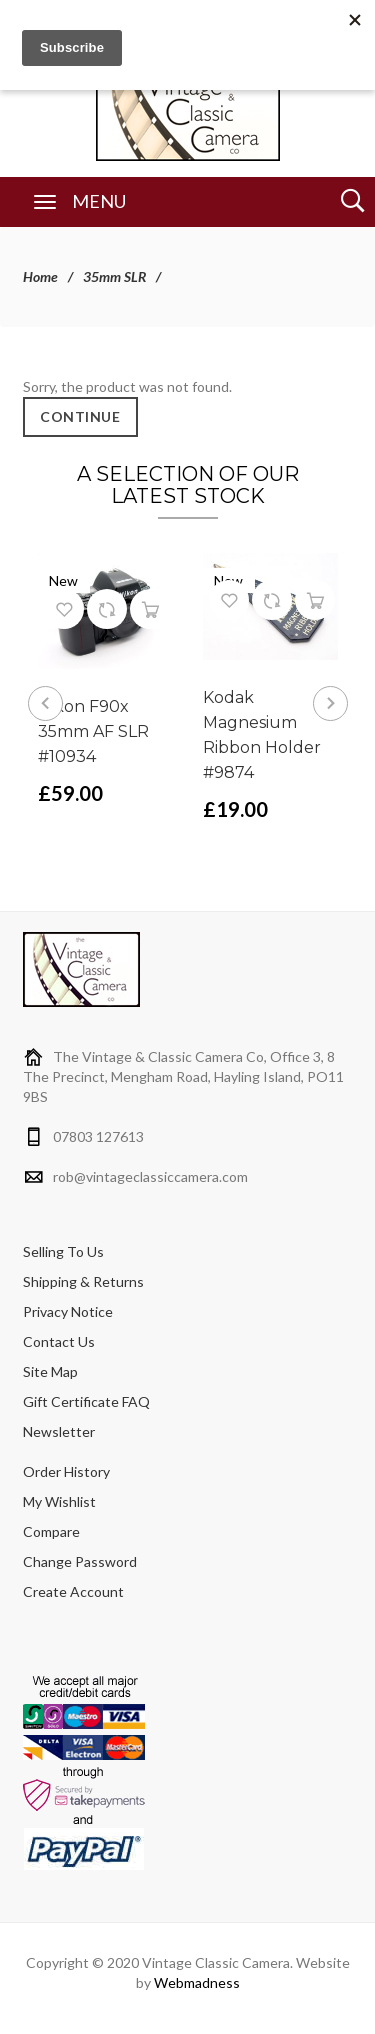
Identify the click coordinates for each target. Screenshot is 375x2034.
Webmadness (197, 1982)
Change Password (80, 1561)
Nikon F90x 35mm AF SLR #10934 (93, 731)
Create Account (73, 1591)
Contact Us (59, 1341)
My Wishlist (59, 1501)
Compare (51, 1531)
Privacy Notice (68, 1311)
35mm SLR (114, 276)
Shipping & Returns (83, 1281)
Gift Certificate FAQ (86, 1401)
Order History (66, 1471)
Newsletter (59, 1431)
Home (40, 276)
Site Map (50, 1371)
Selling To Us (63, 1251)
